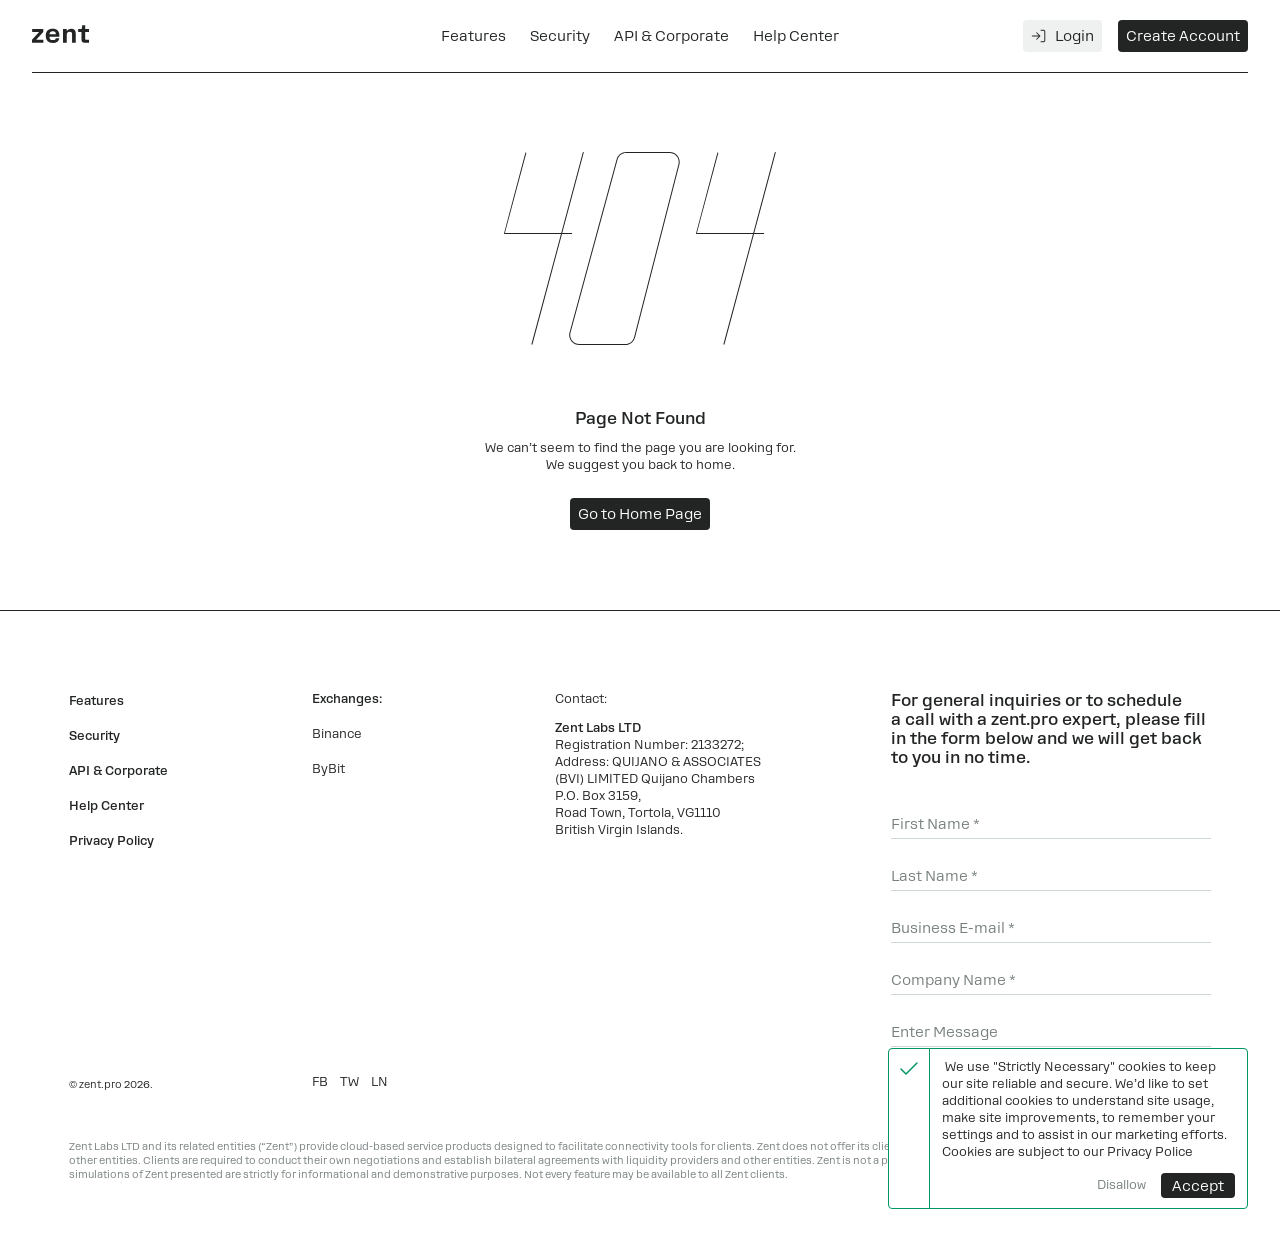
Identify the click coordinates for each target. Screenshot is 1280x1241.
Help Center (796, 36)
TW (349, 1082)
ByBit (328, 769)
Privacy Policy (111, 841)
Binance (337, 734)
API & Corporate (671, 36)
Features (473, 36)
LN (379, 1082)
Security (560, 36)
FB (320, 1082)
